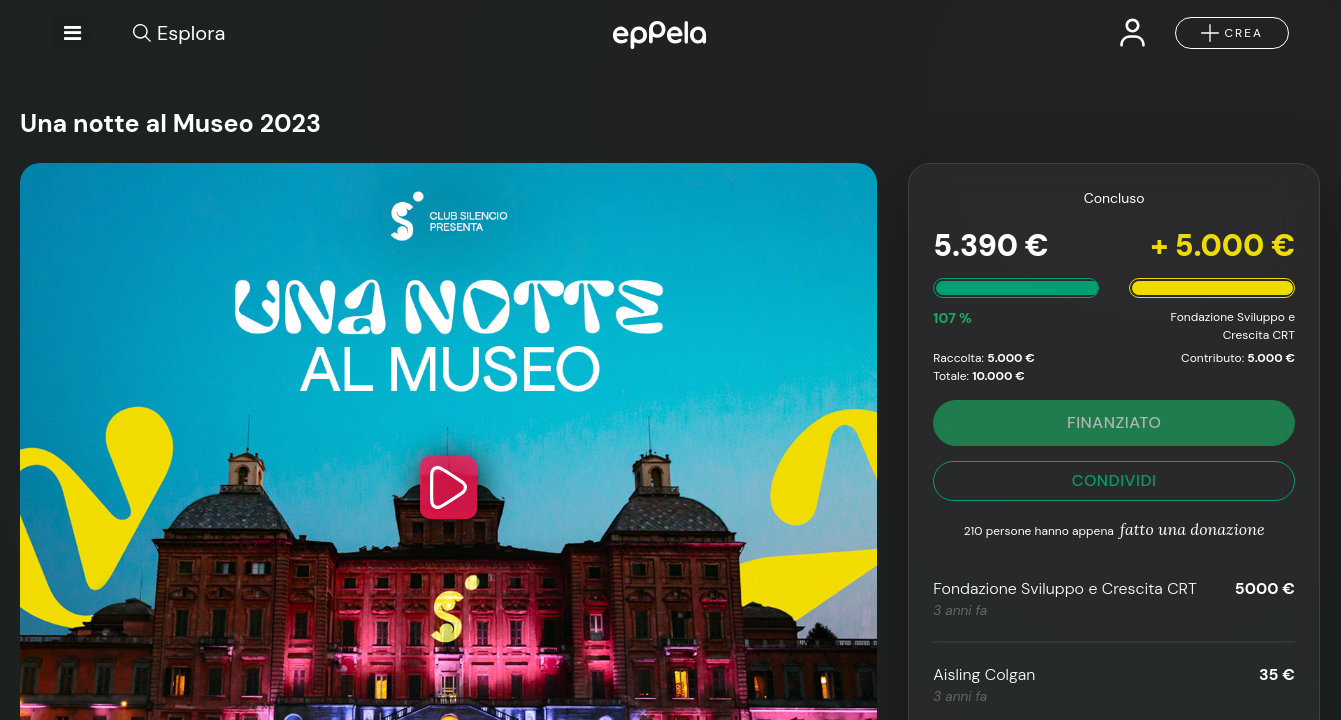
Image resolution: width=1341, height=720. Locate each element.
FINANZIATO (1114, 422)
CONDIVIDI (1114, 480)
